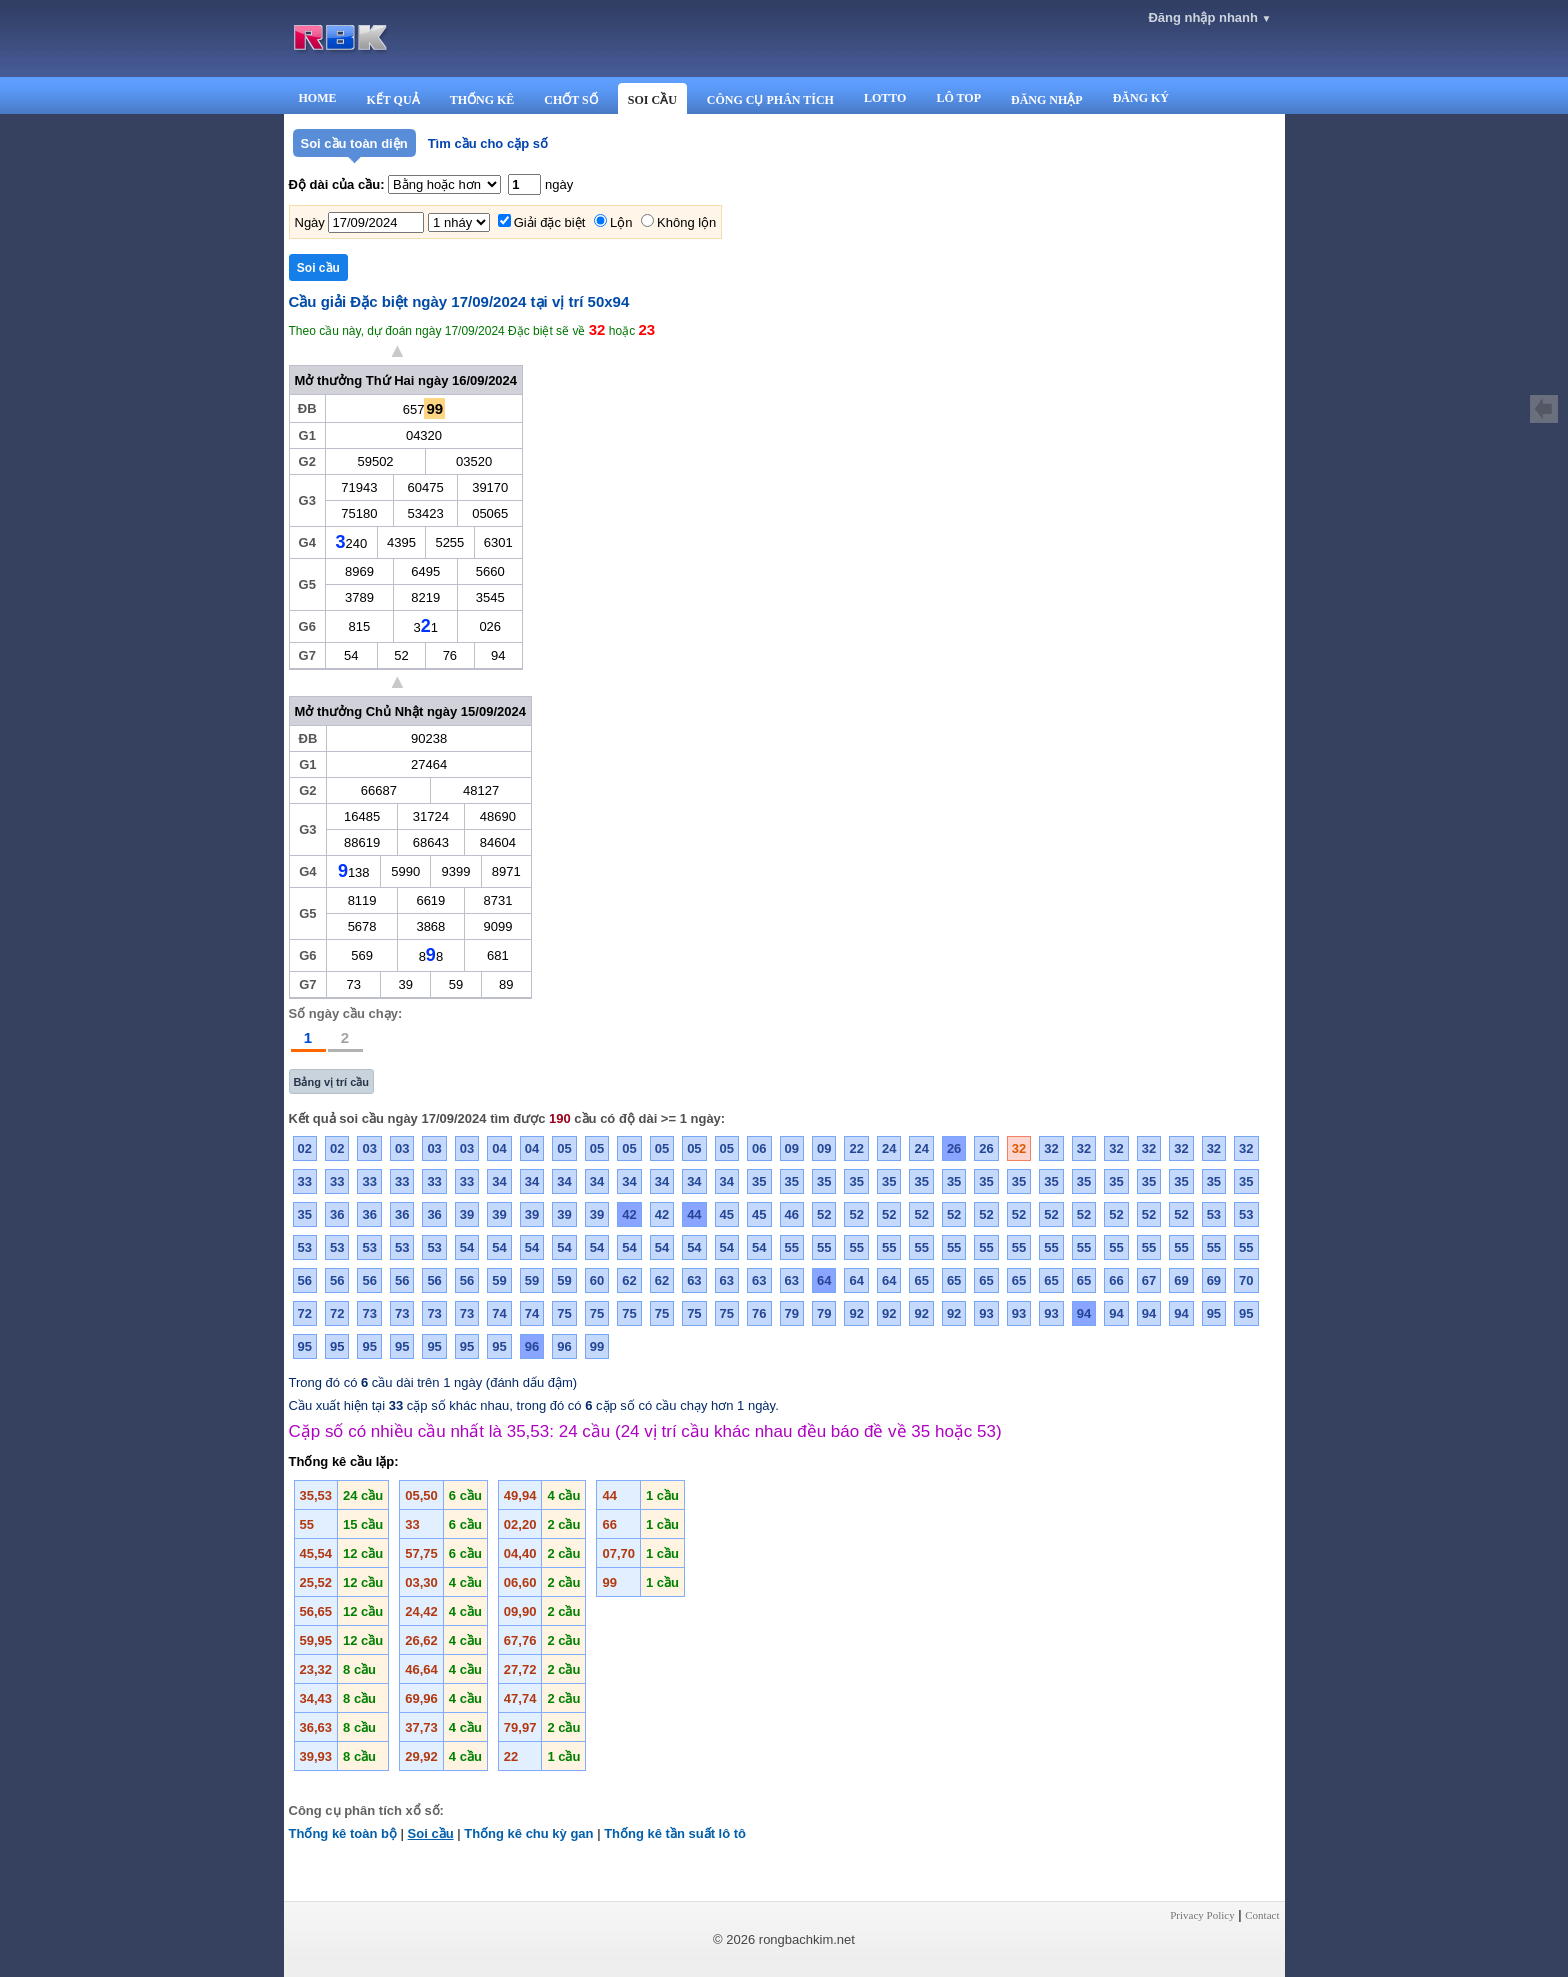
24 (889, 1148)
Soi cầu (431, 1833)
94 (1084, 1313)
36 (337, 1214)
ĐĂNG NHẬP (1047, 100)
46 (792, 1214)
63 (694, 1280)
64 (824, 1280)
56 (305, 1280)
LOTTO (885, 98)
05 (564, 1148)
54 (467, 1247)
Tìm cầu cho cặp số (488, 143)
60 (597, 1280)
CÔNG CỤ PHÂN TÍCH (770, 100)
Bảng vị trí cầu (332, 1082)
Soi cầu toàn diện (354, 143)
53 (1214, 1214)
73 (369, 1313)
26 (954, 1148)
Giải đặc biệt (550, 222)
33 (305, 1181)
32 (1019, 1148)
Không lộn (686, 222)
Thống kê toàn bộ (343, 1833)
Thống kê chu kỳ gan (528, 1833)
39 (467, 1214)
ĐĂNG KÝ (1141, 98)
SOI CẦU (652, 100)
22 (856, 1148)
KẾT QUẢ (393, 100)
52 (824, 1214)
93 (986, 1313)
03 (369, 1148)
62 (629, 1280)
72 (305, 1313)
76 (759, 1313)
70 (1246, 1280)
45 (727, 1214)
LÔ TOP (958, 98)
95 (1214, 1313)
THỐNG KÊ (482, 100)
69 (1181, 1280)
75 (564, 1313)
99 (597, 1346)
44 (694, 1214)
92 (856, 1313)
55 (792, 1247)
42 (629, 1214)
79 (792, 1313)
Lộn (621, 222)
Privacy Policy (1202, 1915)
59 (499, 1280)
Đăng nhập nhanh (1209, 17)
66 (1116, 1280)
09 (792, 1148)
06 (759, 1148)
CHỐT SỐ (570, 100)
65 (921, 1280)
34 (499, 1181)
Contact (1262, 1915)
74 (499, 1313)
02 (305, 1148)
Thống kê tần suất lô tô (675, 1833)
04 (499, 1148)
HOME (318, 98)
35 (759, 1181)
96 (532, 1346)
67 (1149, 1280)
